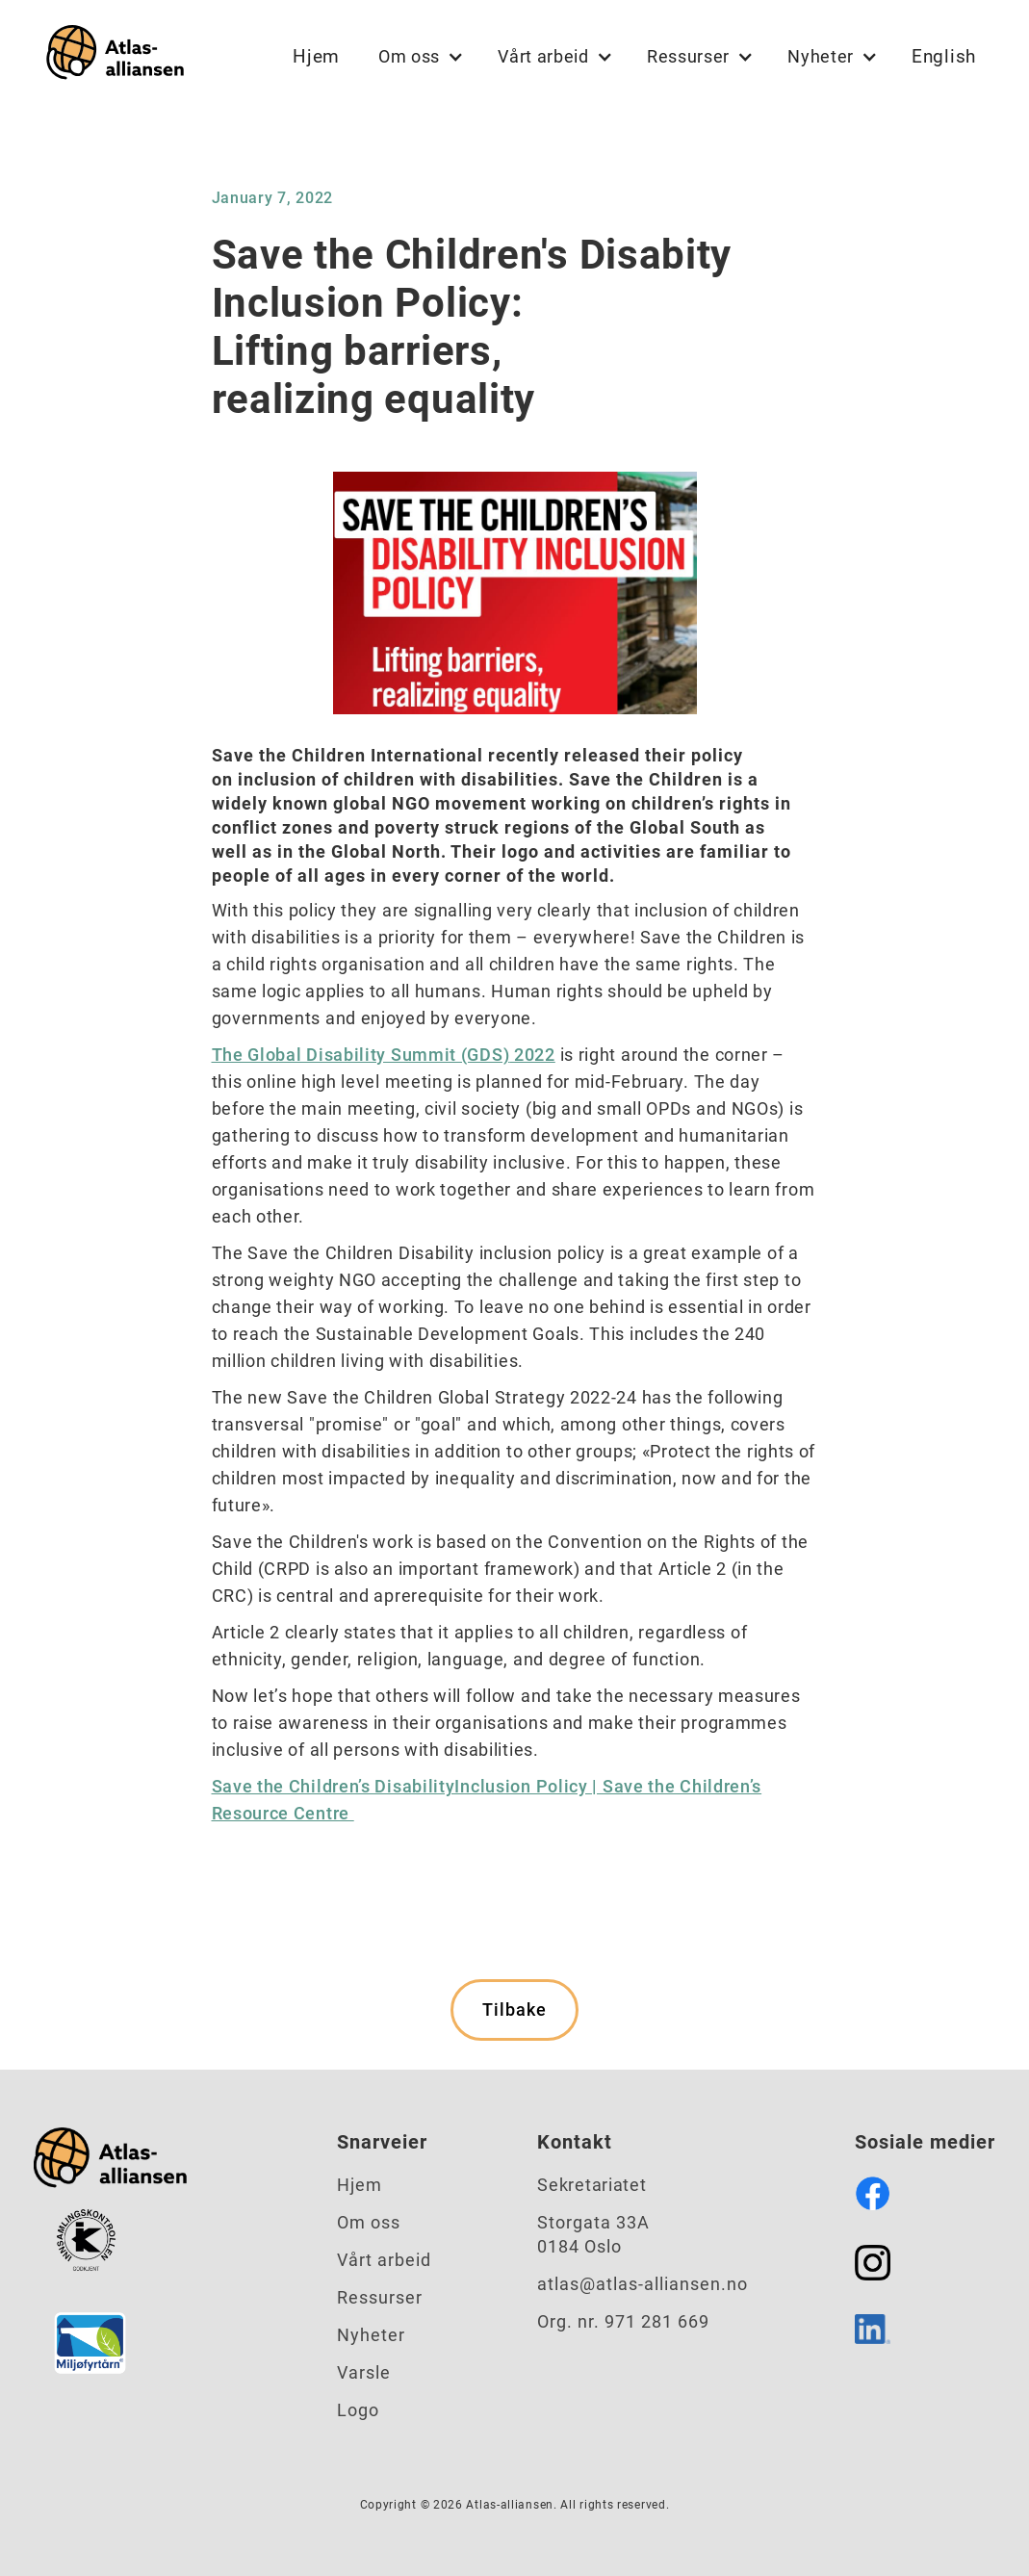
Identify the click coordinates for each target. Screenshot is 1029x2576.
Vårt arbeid (384, 2260)
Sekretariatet (591, 2185)
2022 (532, 1054)
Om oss (368, 2222)
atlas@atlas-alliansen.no (642, 2284)
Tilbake (514, 2009)
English (944, 56)
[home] (111, 56)
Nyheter (371, 2335)
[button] (418, 57)
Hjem (316, 56)
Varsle (364, 2372)
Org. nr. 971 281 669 (623, 2321)
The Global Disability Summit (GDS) (361, 1054)
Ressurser (380, 2297)
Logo (358, 2410)
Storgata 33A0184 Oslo (593, 2234)
